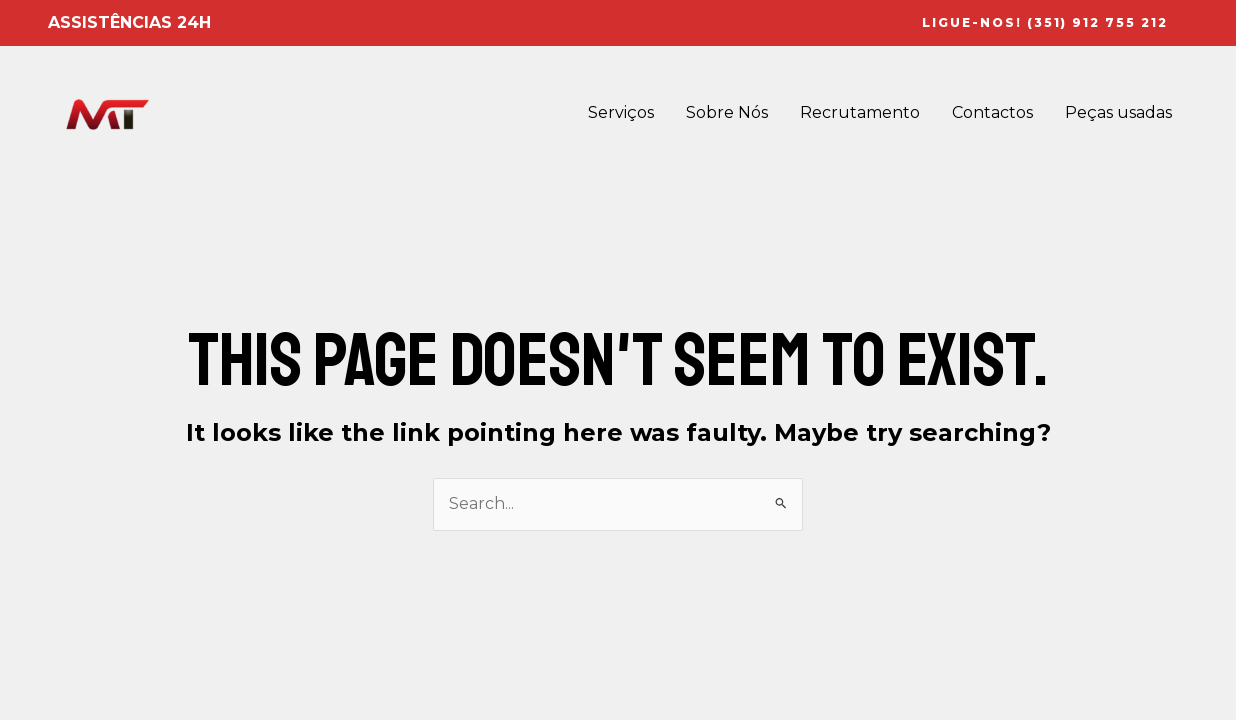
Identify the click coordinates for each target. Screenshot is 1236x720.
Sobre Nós (727, 112)
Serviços (621, 112)
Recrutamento (860, 112)
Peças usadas (1118, 112)
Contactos (992, 112)
